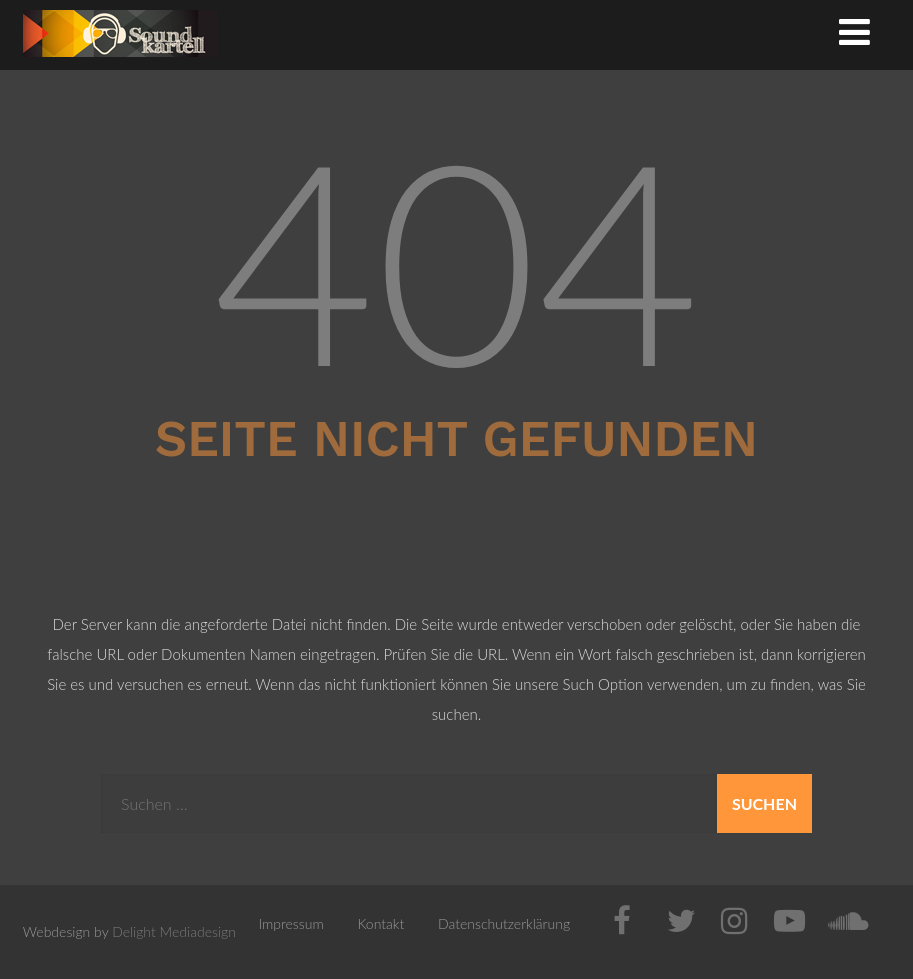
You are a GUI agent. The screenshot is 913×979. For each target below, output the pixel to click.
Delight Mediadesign (174, 931)
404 (456, 258)
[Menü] (854, 31)
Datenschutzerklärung (504, 923)
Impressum (290, 923)
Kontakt (381, 923)
